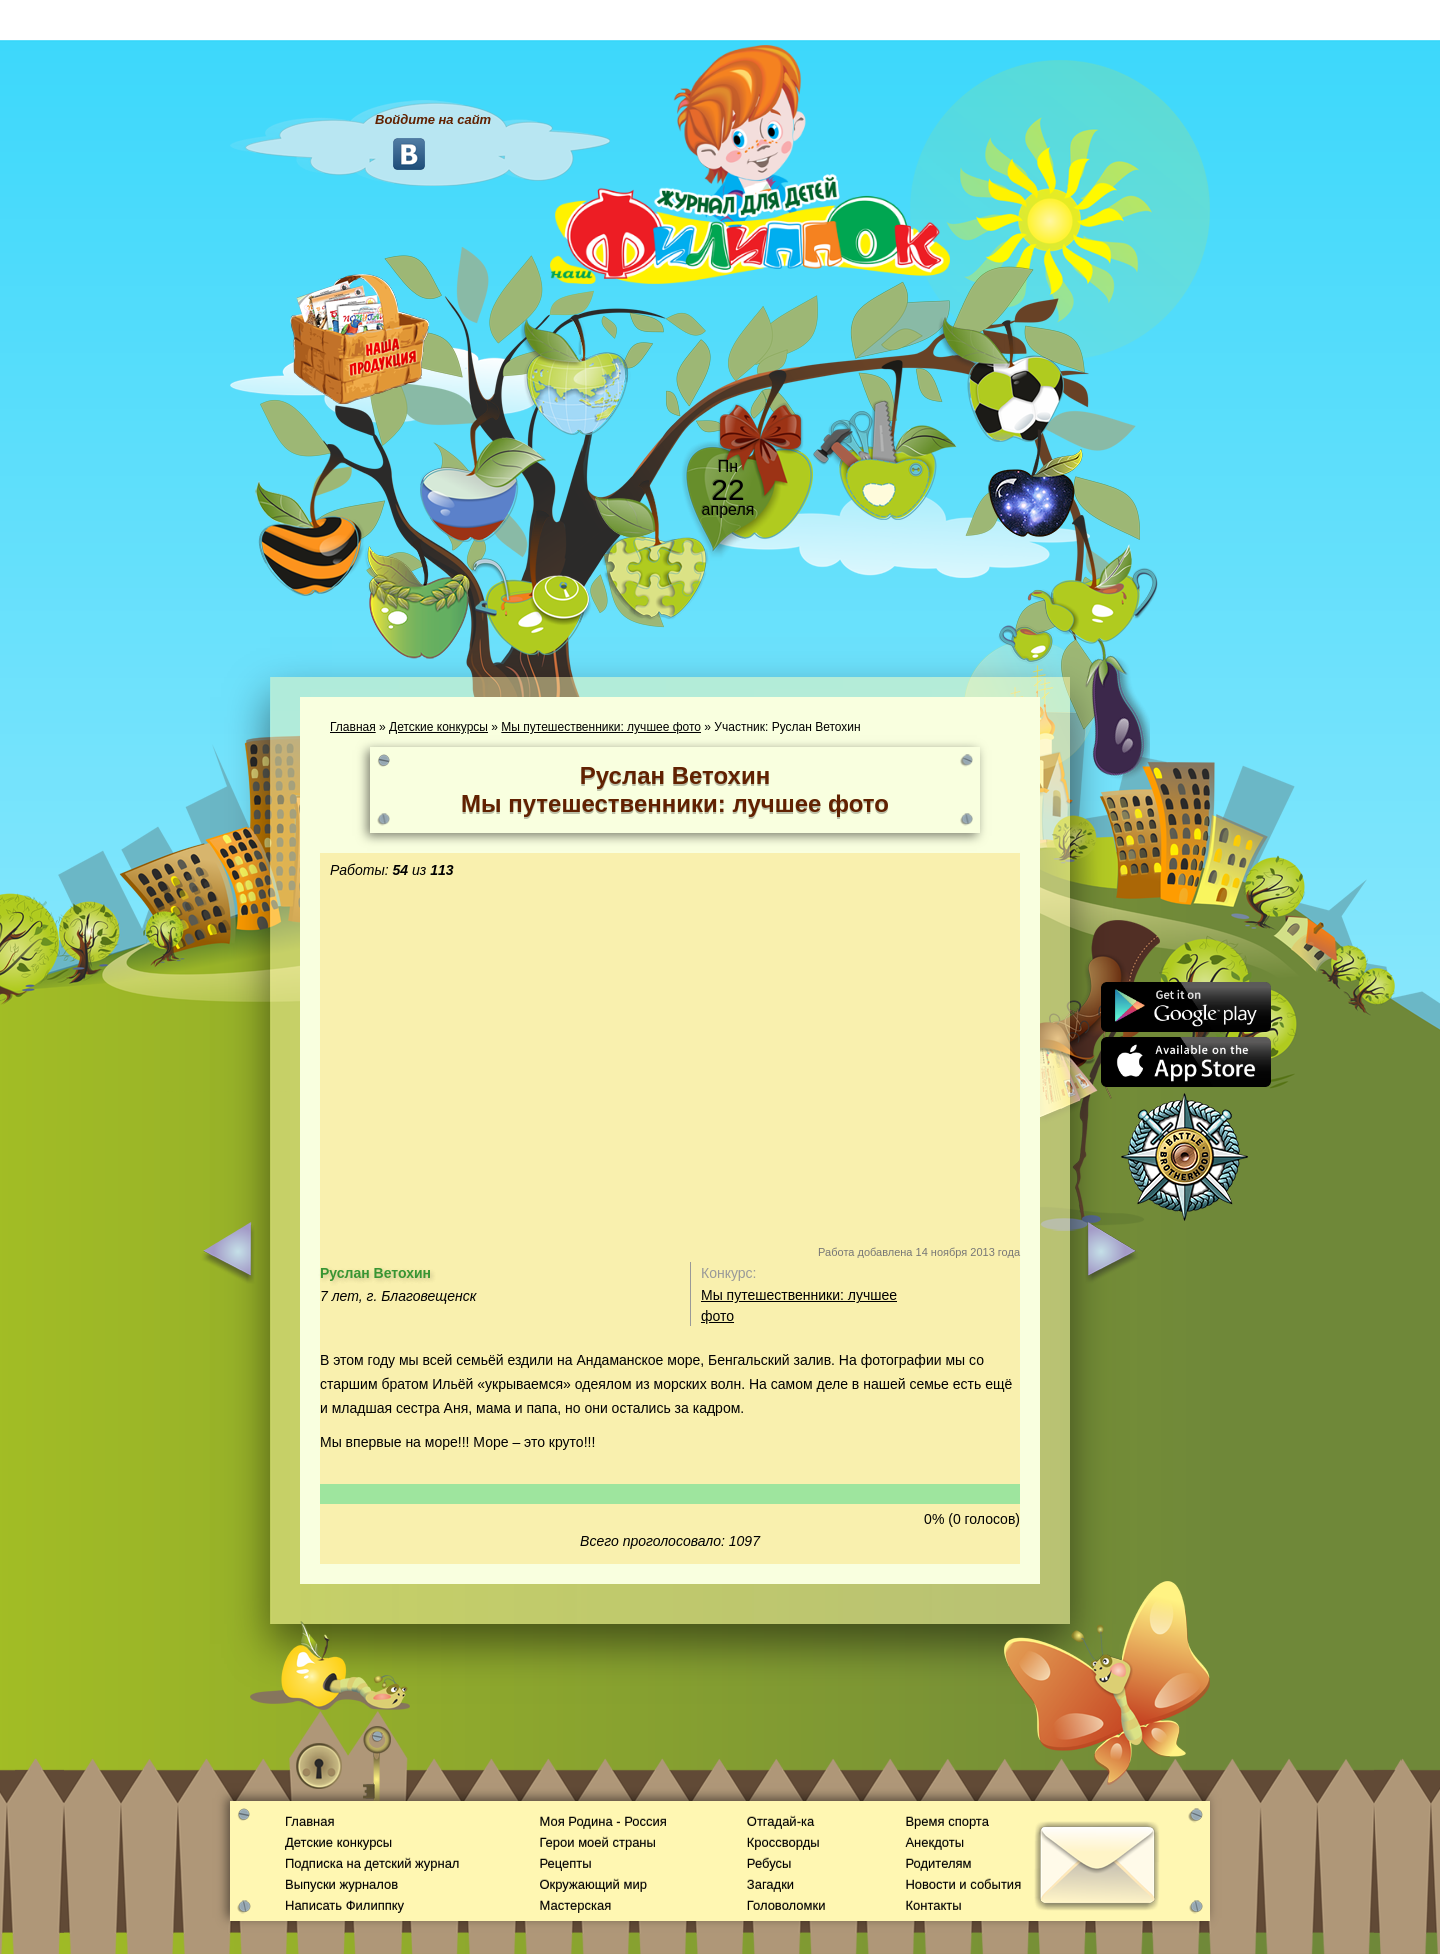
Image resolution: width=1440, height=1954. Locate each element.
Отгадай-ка (780, 1821)
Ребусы (769, 1863)
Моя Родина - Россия (602, 1821)
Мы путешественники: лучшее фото (601, 727)
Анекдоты (934, 1842)
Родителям (938, 1863)
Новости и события (963, 1884)
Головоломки (786, 1905)
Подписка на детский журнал (372, 1863)
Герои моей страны (597, 1842)
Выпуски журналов (341, 1884)
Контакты (933, 1905)
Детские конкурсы (438, 727)
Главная (353, 727)
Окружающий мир (592, 1884)
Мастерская (575, 1905)
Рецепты (565, 1863)
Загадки (770, 1884)
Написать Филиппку (344, 1905)
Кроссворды (783, 1842)
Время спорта (946, 1821)
